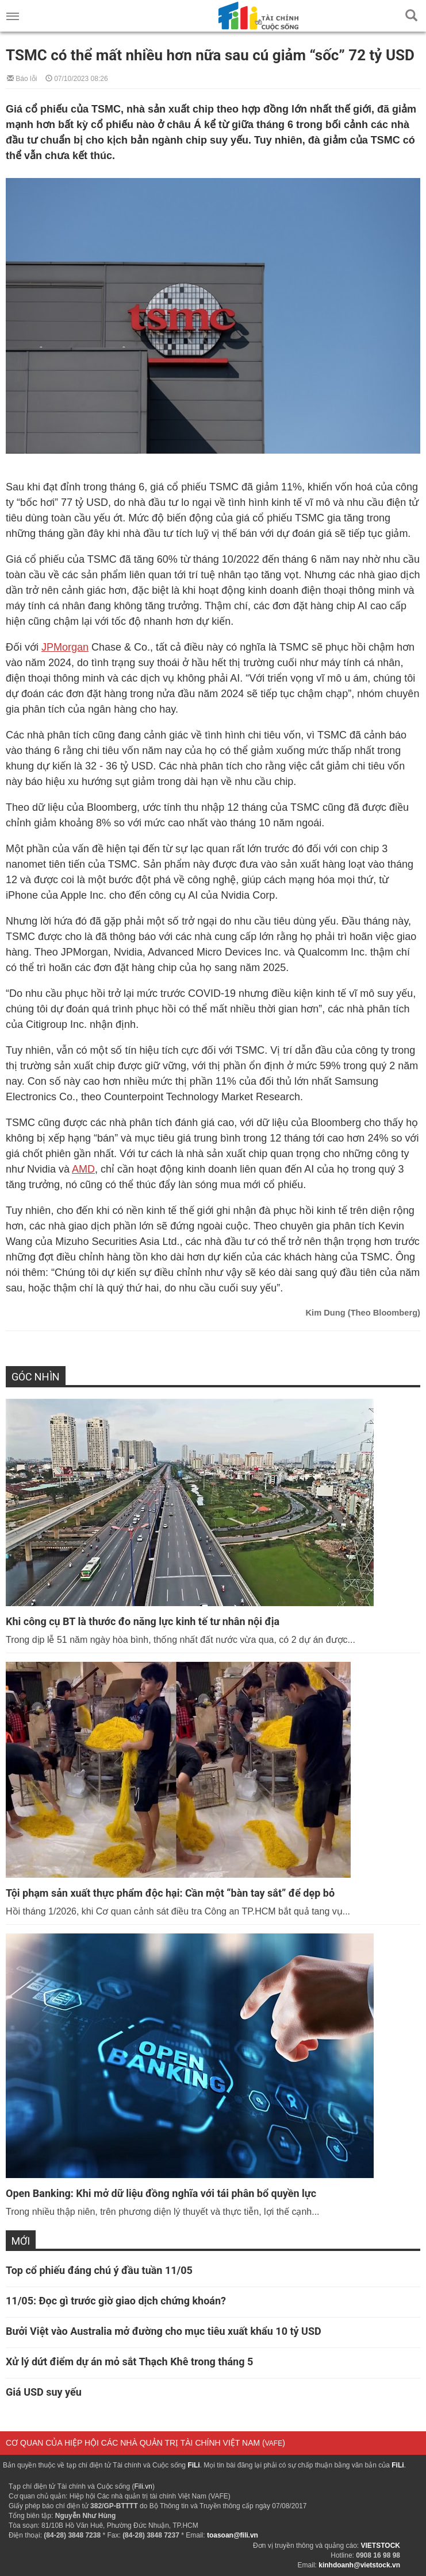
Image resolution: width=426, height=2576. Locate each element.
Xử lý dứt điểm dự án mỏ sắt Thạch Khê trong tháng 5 (129, 2361)
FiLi (193, 2465)
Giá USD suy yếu (44, 2392)
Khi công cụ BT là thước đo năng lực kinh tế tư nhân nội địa (142, 1621)
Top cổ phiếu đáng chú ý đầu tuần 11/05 (99, 2270)
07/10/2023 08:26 (76, 78)
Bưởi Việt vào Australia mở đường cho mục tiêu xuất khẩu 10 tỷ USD (163, 2331)
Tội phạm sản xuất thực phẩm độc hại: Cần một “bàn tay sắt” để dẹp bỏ (170, 1893)
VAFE (273, 2443)
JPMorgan (65, 647)
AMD (83, 1169)
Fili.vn (143, 2486)
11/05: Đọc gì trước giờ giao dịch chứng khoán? (116, 2301)
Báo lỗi (22, 78)
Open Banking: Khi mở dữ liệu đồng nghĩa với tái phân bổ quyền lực (161, 2193)
